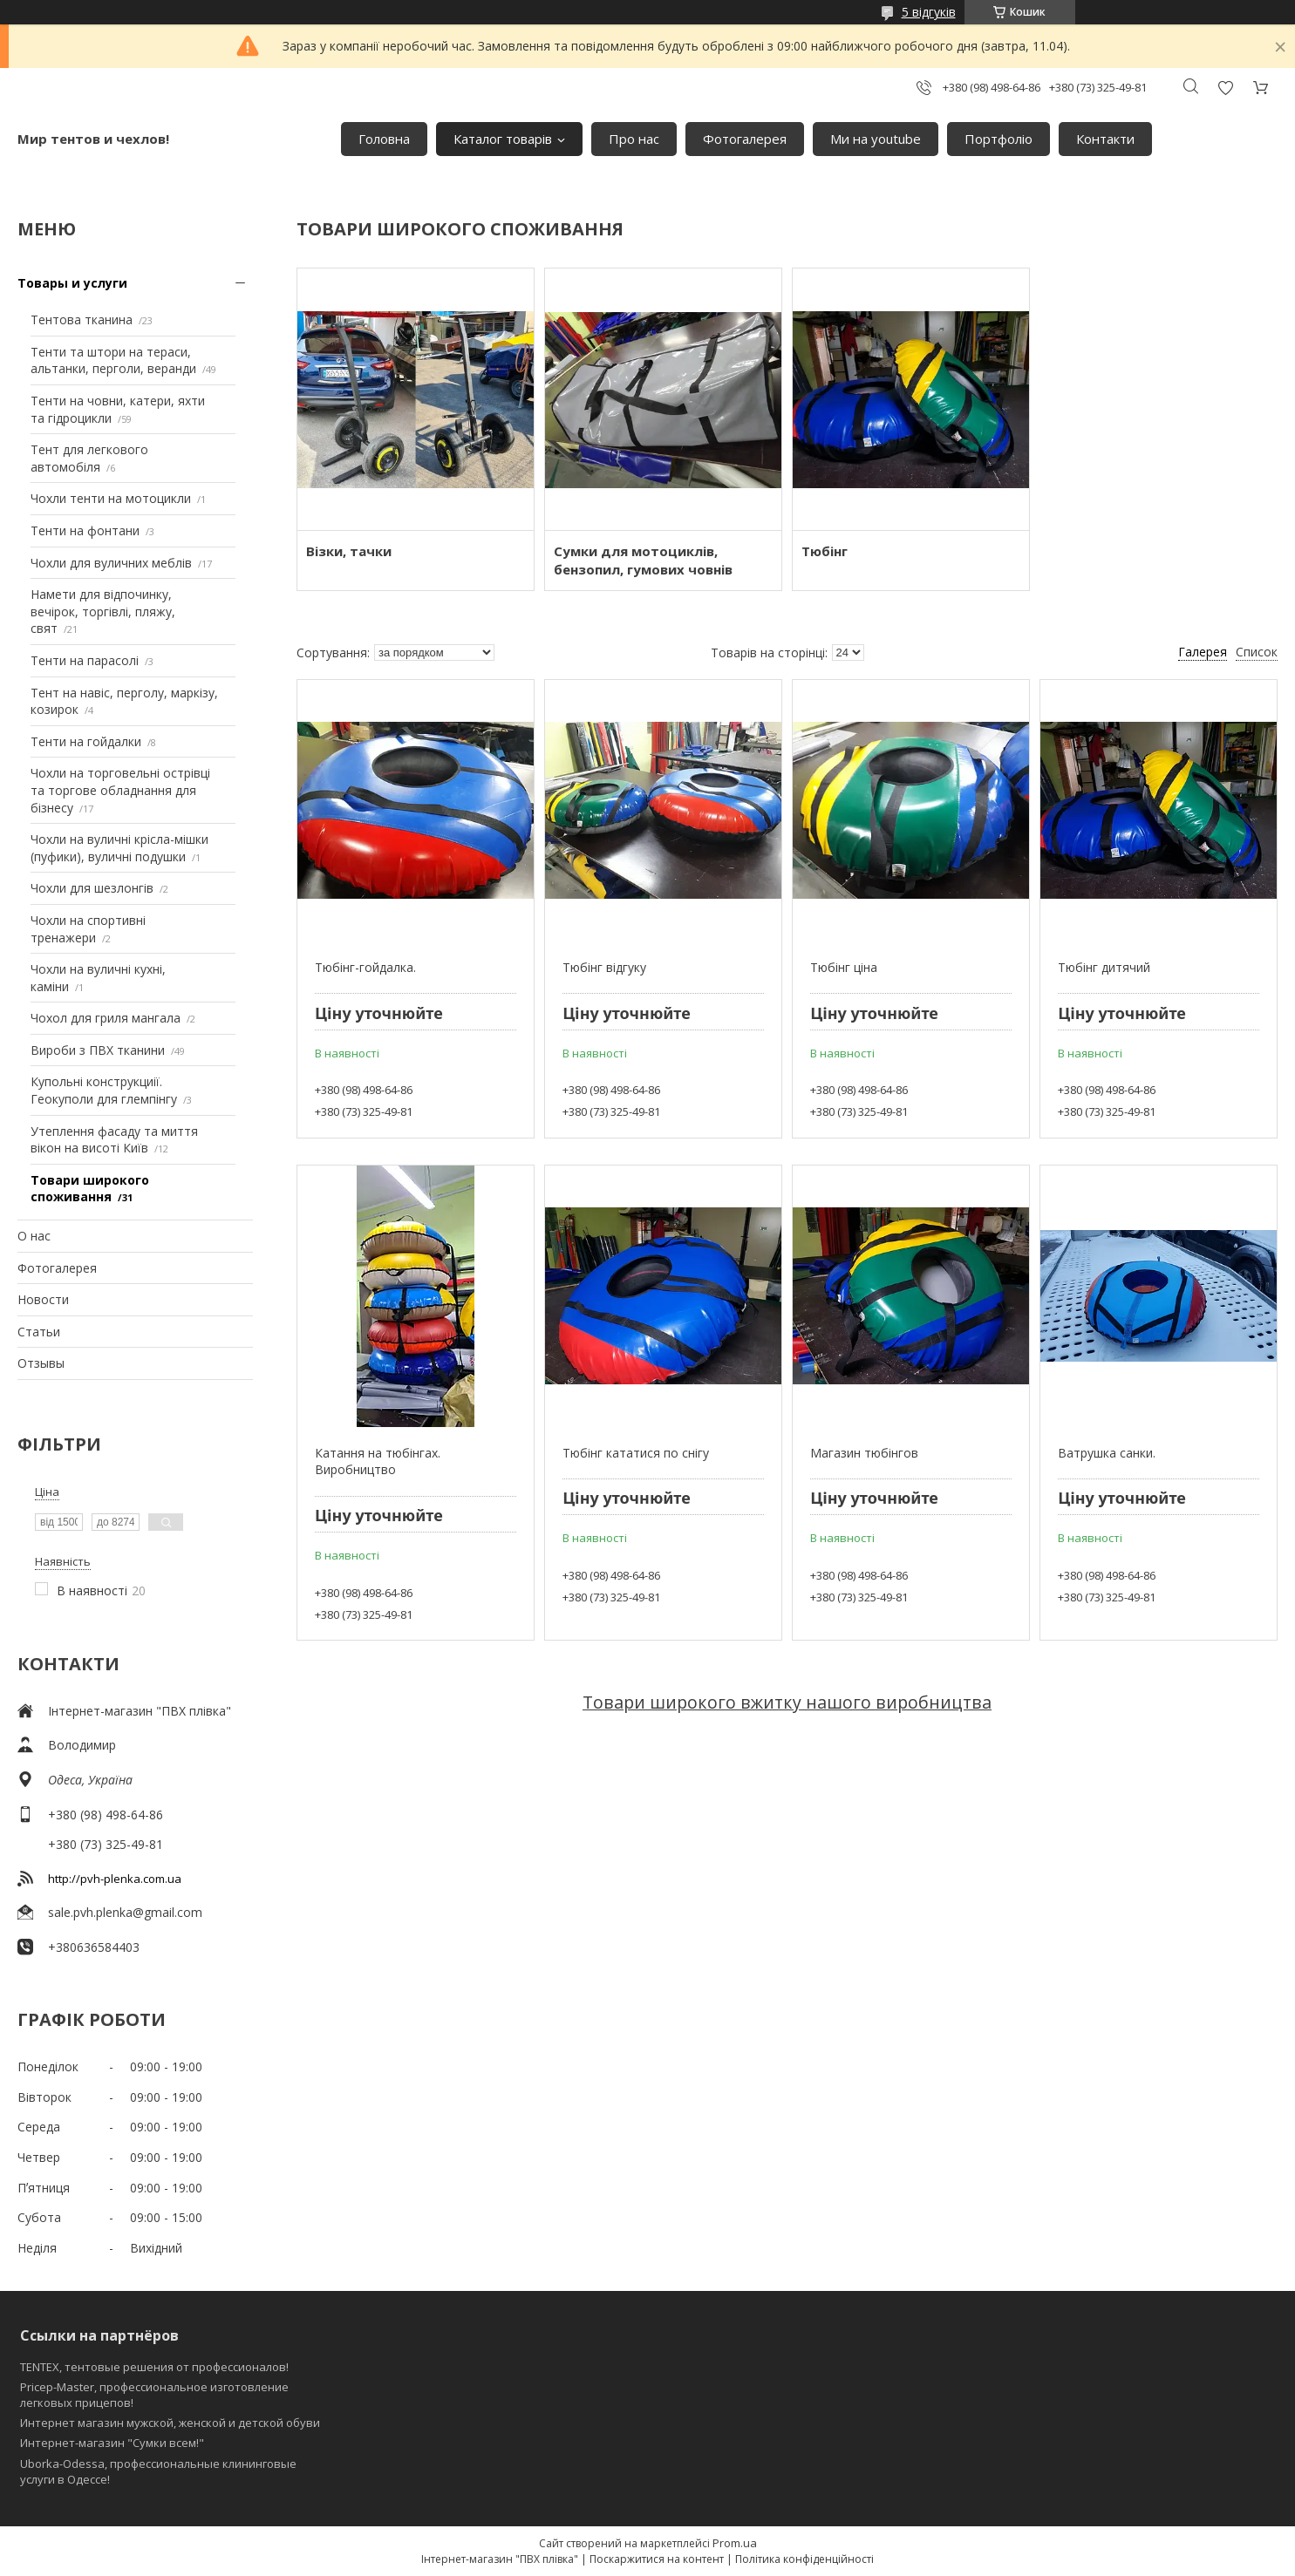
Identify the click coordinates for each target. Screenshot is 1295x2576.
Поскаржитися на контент (657, 2559)
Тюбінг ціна (843, 967)
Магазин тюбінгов (864, 1452)
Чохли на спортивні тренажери (88, 929)
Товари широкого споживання (90, 1189)
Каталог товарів (502, 138)
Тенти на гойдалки (86, 741)
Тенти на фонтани (85, 530)
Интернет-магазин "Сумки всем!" (112, 2442)
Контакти (1105, 138)
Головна (384, 138)
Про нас (634, 138)
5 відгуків (929, 11)
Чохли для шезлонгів (92, 888)
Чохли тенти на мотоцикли (111, 498)
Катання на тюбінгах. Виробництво (377, 1461)
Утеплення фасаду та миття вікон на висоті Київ (114, 1140)
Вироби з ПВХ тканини (98, 1050)
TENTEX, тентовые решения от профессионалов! (154, 2367)
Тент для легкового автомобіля (89, 458)
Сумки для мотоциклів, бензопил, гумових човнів (643, 560)
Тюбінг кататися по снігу (635, 1452)
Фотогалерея (745, 138)
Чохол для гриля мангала (106, 1017)
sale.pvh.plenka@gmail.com (125, 1912)
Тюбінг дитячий (1104, 967)
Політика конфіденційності (804, 2559)
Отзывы (41, 1363)
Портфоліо (998, 138)
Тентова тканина (82, 319)
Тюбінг (824, 551)
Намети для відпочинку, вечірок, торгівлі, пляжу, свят (103, 611)
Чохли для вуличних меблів (111, 562)
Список (1257, 651)
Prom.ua (734, 2543)
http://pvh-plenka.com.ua (114, 1878)
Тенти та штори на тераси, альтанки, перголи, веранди (113, 360)
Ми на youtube (875, 138)
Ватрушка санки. (1106, 1452)
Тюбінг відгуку (604, 967)
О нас (34, 1235)
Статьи (38, 1331)
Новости (43, 1299)
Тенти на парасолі (85, 660)
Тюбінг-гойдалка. (365, 967)
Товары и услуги (72, 283)
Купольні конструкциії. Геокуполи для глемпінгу (104, 1090)
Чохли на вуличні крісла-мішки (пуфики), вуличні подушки (119, 848)
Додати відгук (1225, 87)
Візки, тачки (349, 551)
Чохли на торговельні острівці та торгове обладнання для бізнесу (120, 790)
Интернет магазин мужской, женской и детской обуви (170, 2422)
